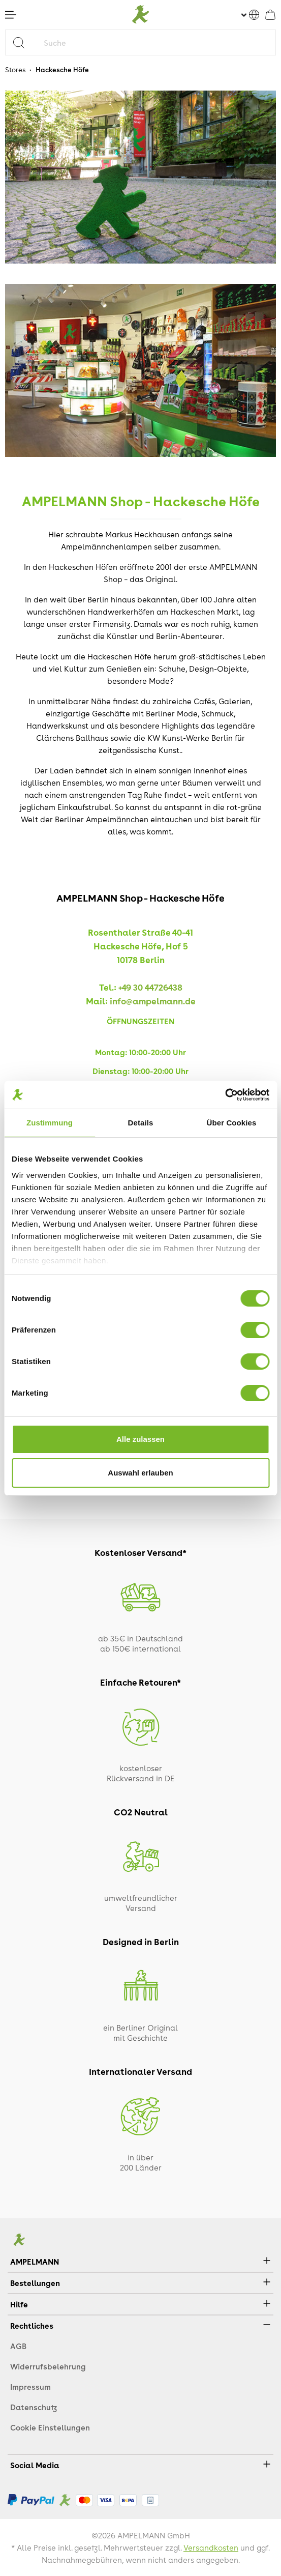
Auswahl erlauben (140, 1472)
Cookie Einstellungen (50, 2427)
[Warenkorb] (270, 14)
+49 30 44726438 (150, 987)
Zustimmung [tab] (49, 1122)
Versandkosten (210, 2547)
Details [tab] (140, 1122)
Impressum (30, 2387)
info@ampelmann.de (153, 1000)
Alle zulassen (140, 1439)
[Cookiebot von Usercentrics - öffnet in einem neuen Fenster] (224, 1095)
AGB (18, 2346)
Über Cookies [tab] (232, 1122)
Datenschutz (33, 2407)
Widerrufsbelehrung (48, 2366)
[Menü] (10, 14)
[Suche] (157, 42)
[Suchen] (23, 42)
